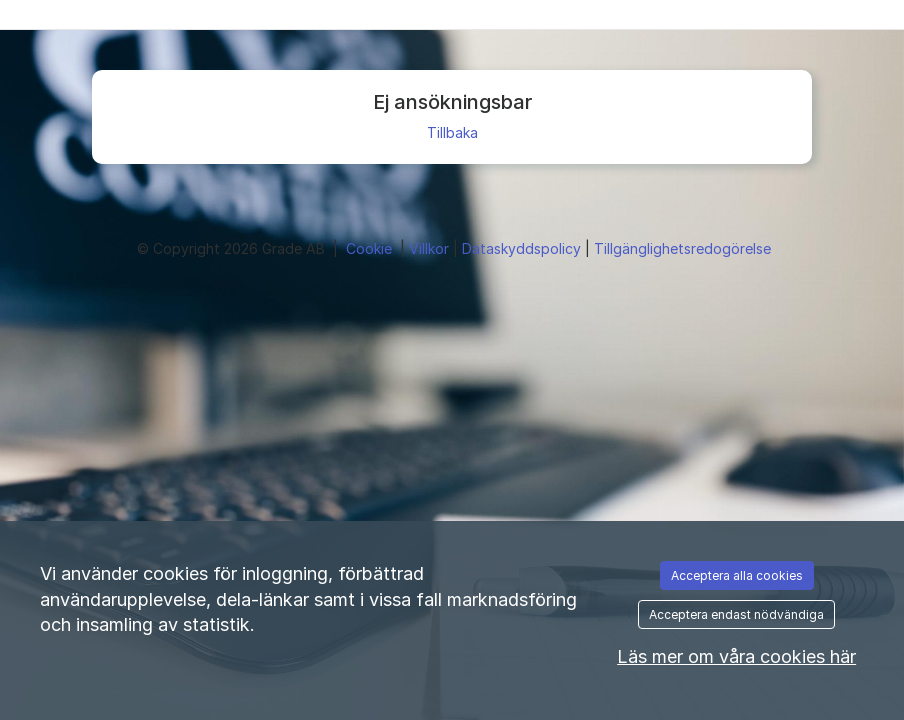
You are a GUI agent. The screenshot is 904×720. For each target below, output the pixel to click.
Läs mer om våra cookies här (736, 656)
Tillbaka (452, 132)
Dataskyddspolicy (523, 248)
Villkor (431, 248)
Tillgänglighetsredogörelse (682, 248)
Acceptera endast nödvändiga (736, 614)
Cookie (371, 248)
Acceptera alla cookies (737, 575)
